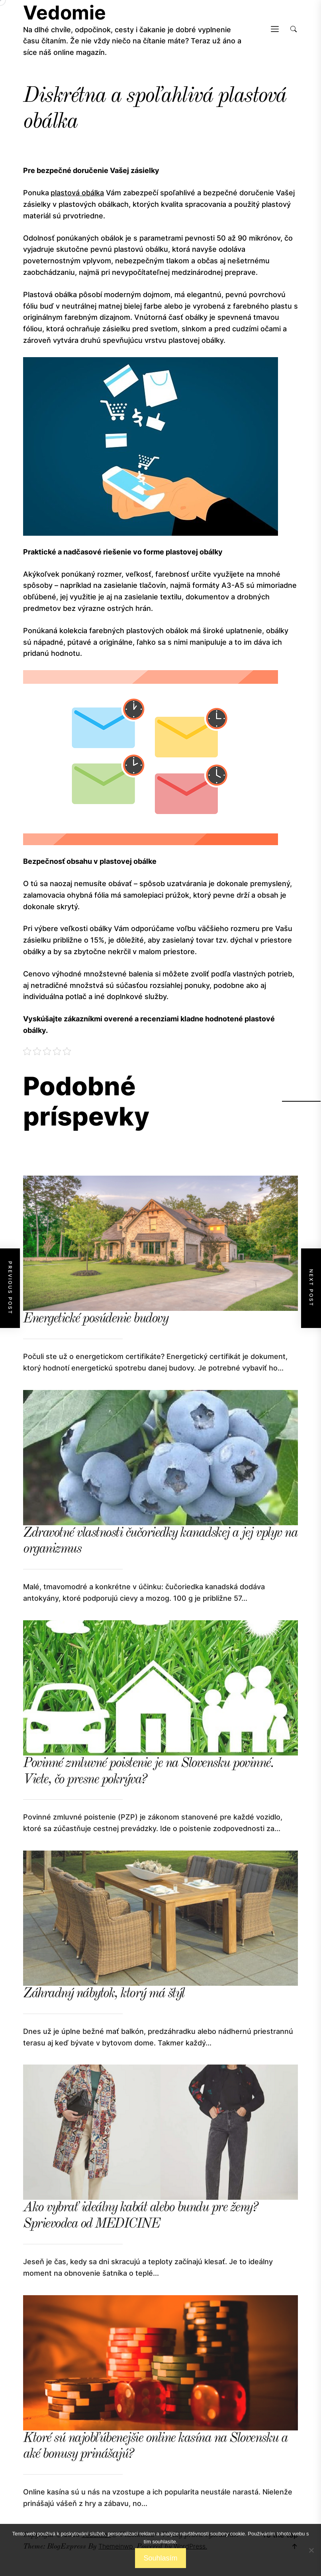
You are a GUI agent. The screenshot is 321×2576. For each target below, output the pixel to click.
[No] (311, 2550)
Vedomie (64, 12)
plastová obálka (77, 193)
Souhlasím (160, 2558)
